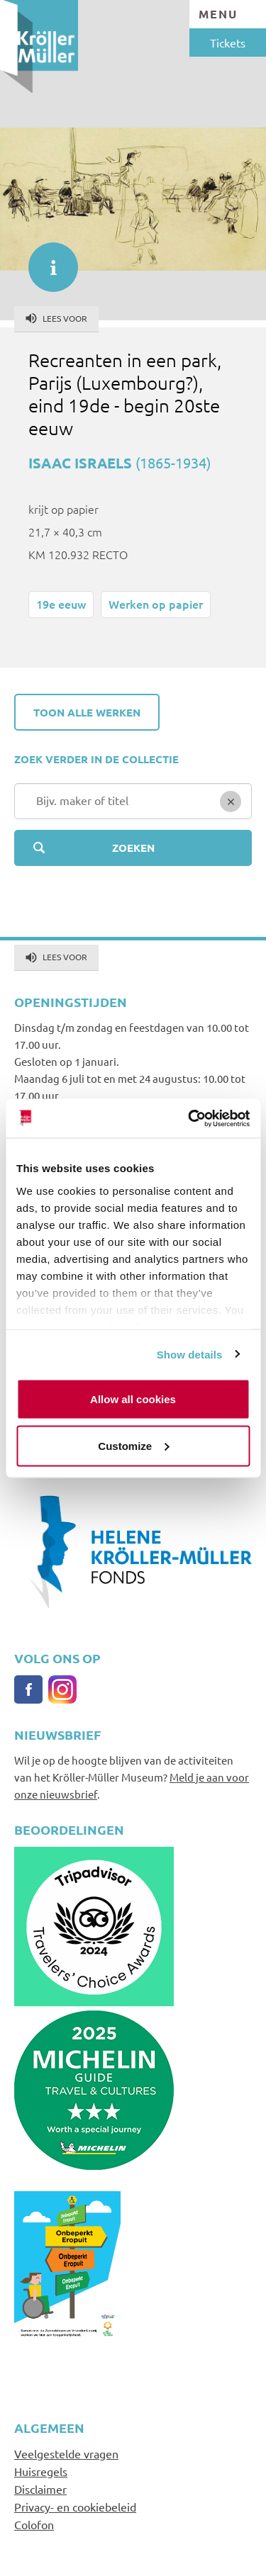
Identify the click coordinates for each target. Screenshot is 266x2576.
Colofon (34, 2524)
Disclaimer (40, 2489)
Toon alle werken (86, 712)
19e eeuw (61, 604)
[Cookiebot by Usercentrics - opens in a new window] (189, 1118)
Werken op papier (156, 604)
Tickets (227, 42)
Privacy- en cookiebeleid (75, 2506)
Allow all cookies (133, 1399)
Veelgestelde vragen (66, 2453)
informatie (46, 260)
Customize (133, 1445)
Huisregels (40, 2471)
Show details (190, 1354)
